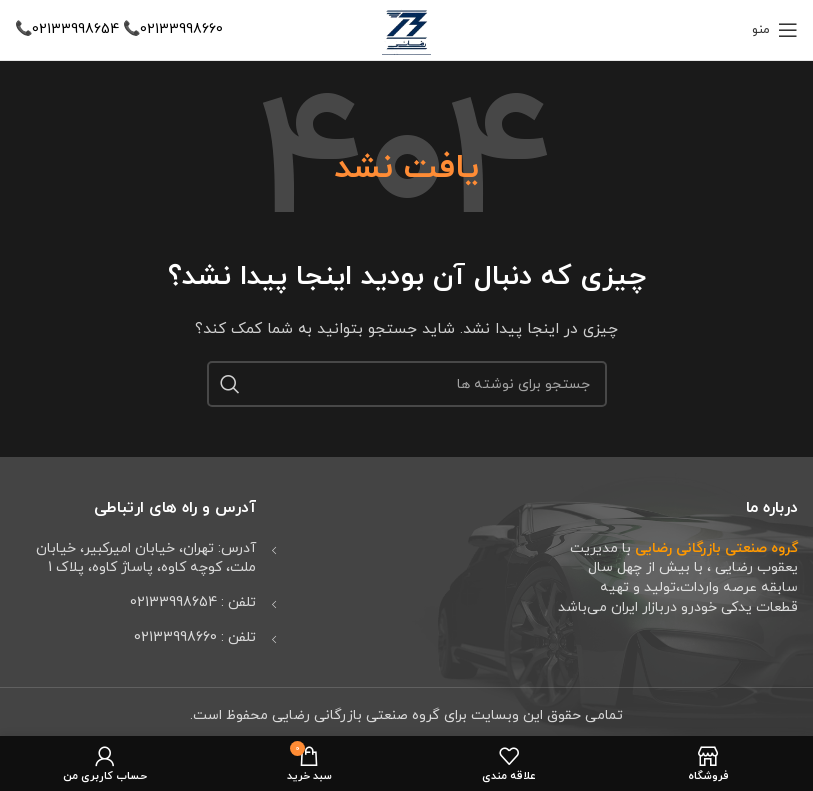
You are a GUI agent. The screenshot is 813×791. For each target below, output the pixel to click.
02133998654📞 (67, 29)
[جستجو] (407, 384)
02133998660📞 (171, 29)
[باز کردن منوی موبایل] (775, 30)
